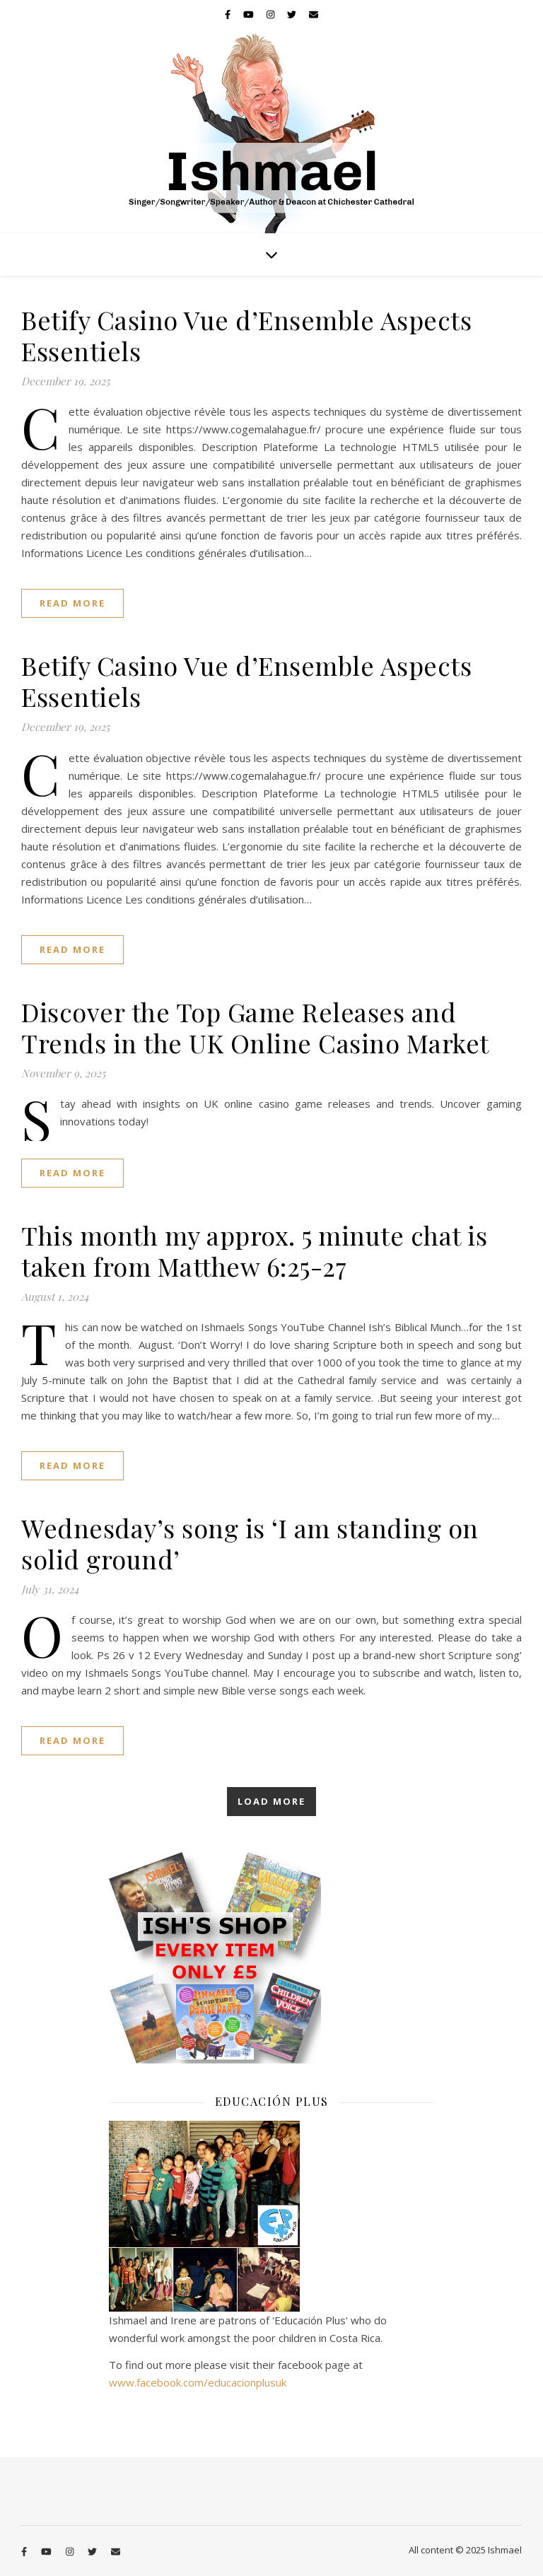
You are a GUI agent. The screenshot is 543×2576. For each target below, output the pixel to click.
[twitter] (292, 14)
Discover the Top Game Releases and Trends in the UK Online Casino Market (255, 1027)
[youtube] (249, 14)
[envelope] (313, 14)
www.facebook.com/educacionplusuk (197, 2382)
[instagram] (271, 14)
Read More (72, 603)
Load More (271, 1801)
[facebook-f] (229, 14)
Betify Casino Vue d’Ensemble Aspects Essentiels (246, 335)
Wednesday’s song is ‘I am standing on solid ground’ (250, 1543)
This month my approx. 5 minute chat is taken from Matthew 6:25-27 (254, 1250)
